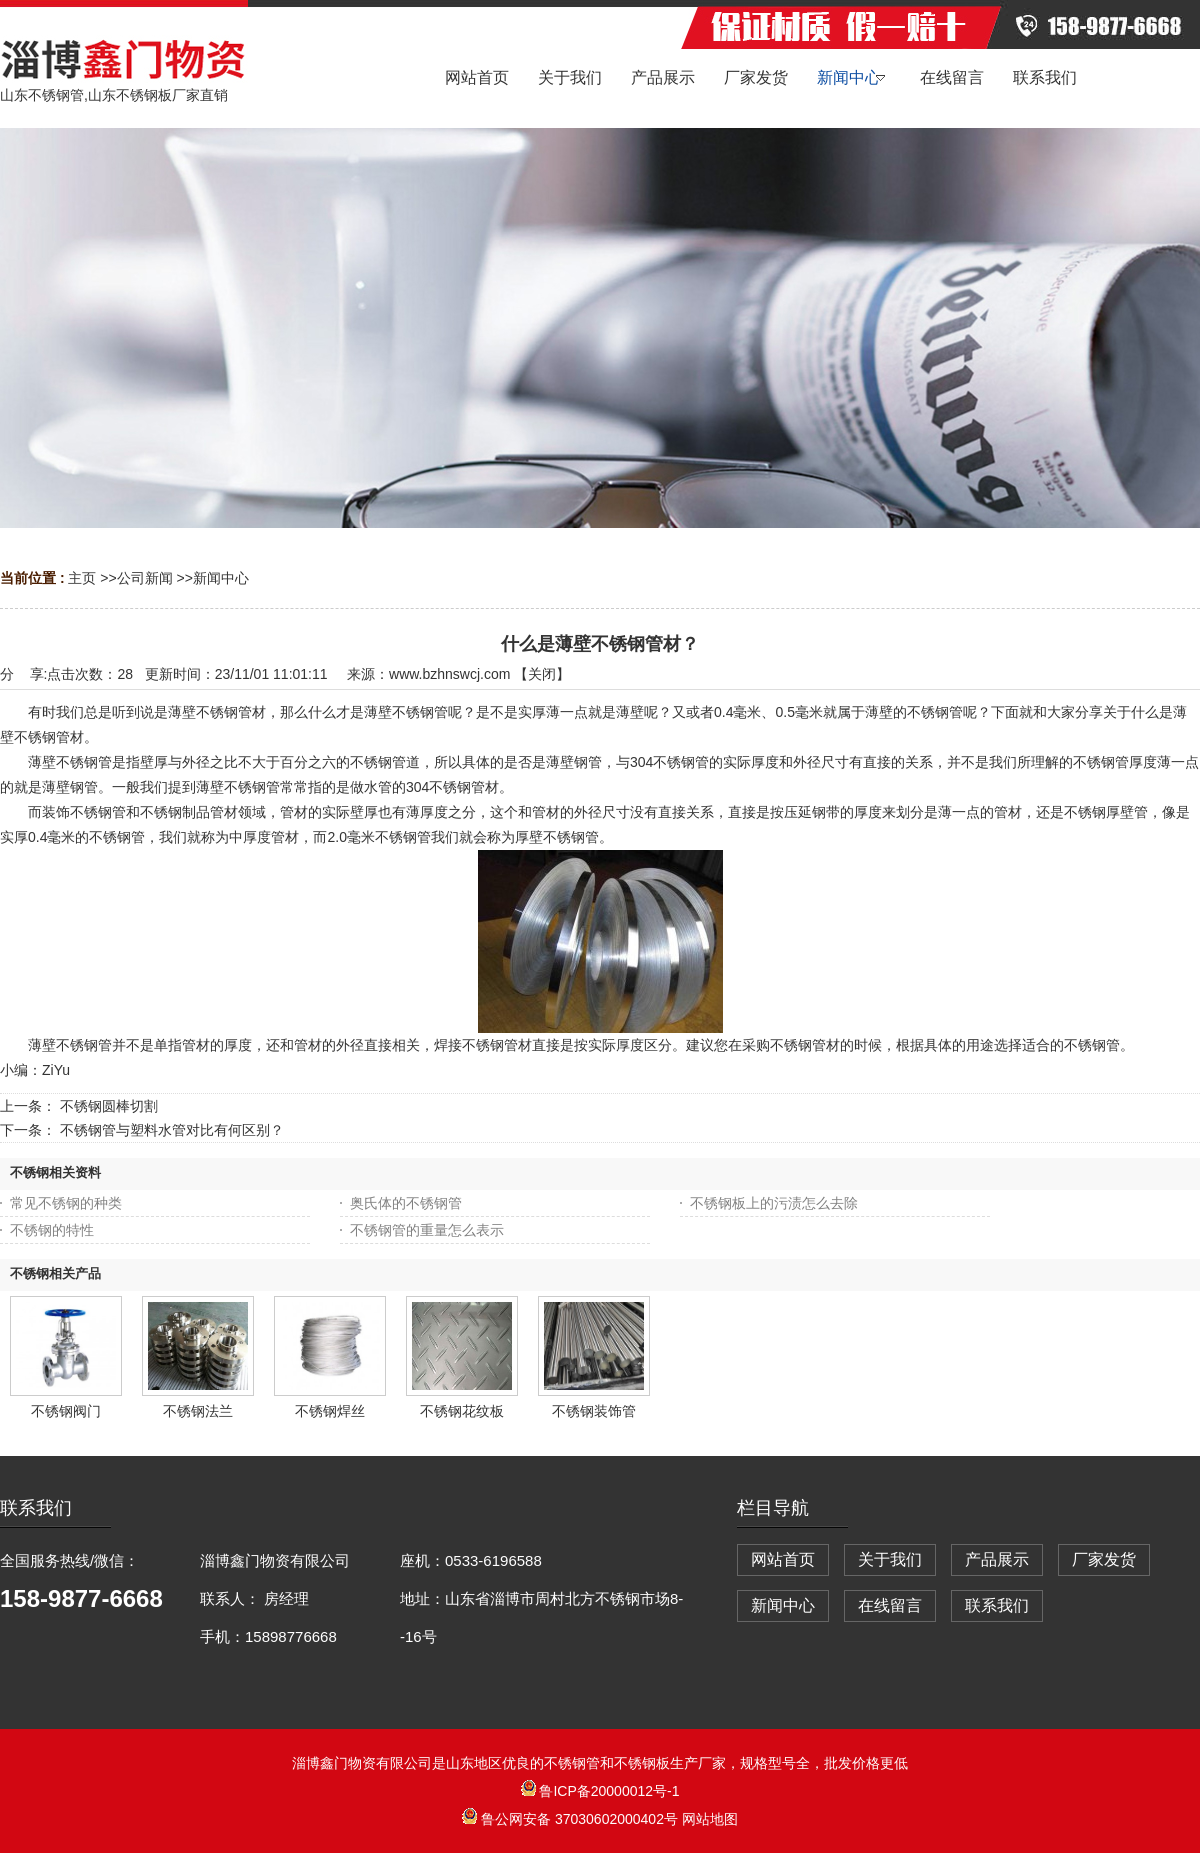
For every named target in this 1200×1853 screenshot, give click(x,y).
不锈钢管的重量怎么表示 (427, 1230)
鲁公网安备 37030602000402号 (572, 1819)
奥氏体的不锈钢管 (406, 1203)
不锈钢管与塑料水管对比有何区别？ (172, 1130)
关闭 (542, 674)
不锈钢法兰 (198, 1411)
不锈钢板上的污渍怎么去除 (774, 1203)
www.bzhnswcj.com (449, 674)
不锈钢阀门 (66, 1411)
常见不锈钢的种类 (66, 1203)
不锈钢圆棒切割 (109, 1106)
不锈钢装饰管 (594, 1411)
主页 (82, 578)
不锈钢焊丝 (330, 1411)
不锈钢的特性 (52, 1230)
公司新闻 (145, 578)
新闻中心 (221, 578)
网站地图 (710, 1819)
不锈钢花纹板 (462, 1411)
